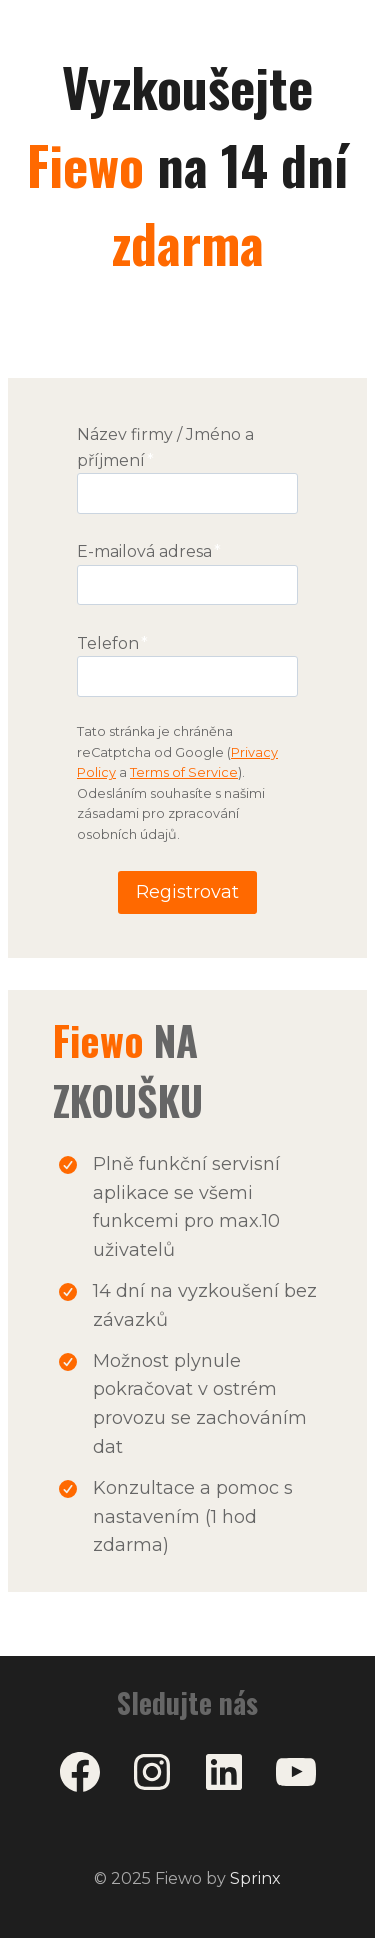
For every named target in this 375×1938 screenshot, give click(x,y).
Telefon (112, 643)
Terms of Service (184, 772)
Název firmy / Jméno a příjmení (165, 447)
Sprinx (255, 1878)
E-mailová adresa (149, 551)
